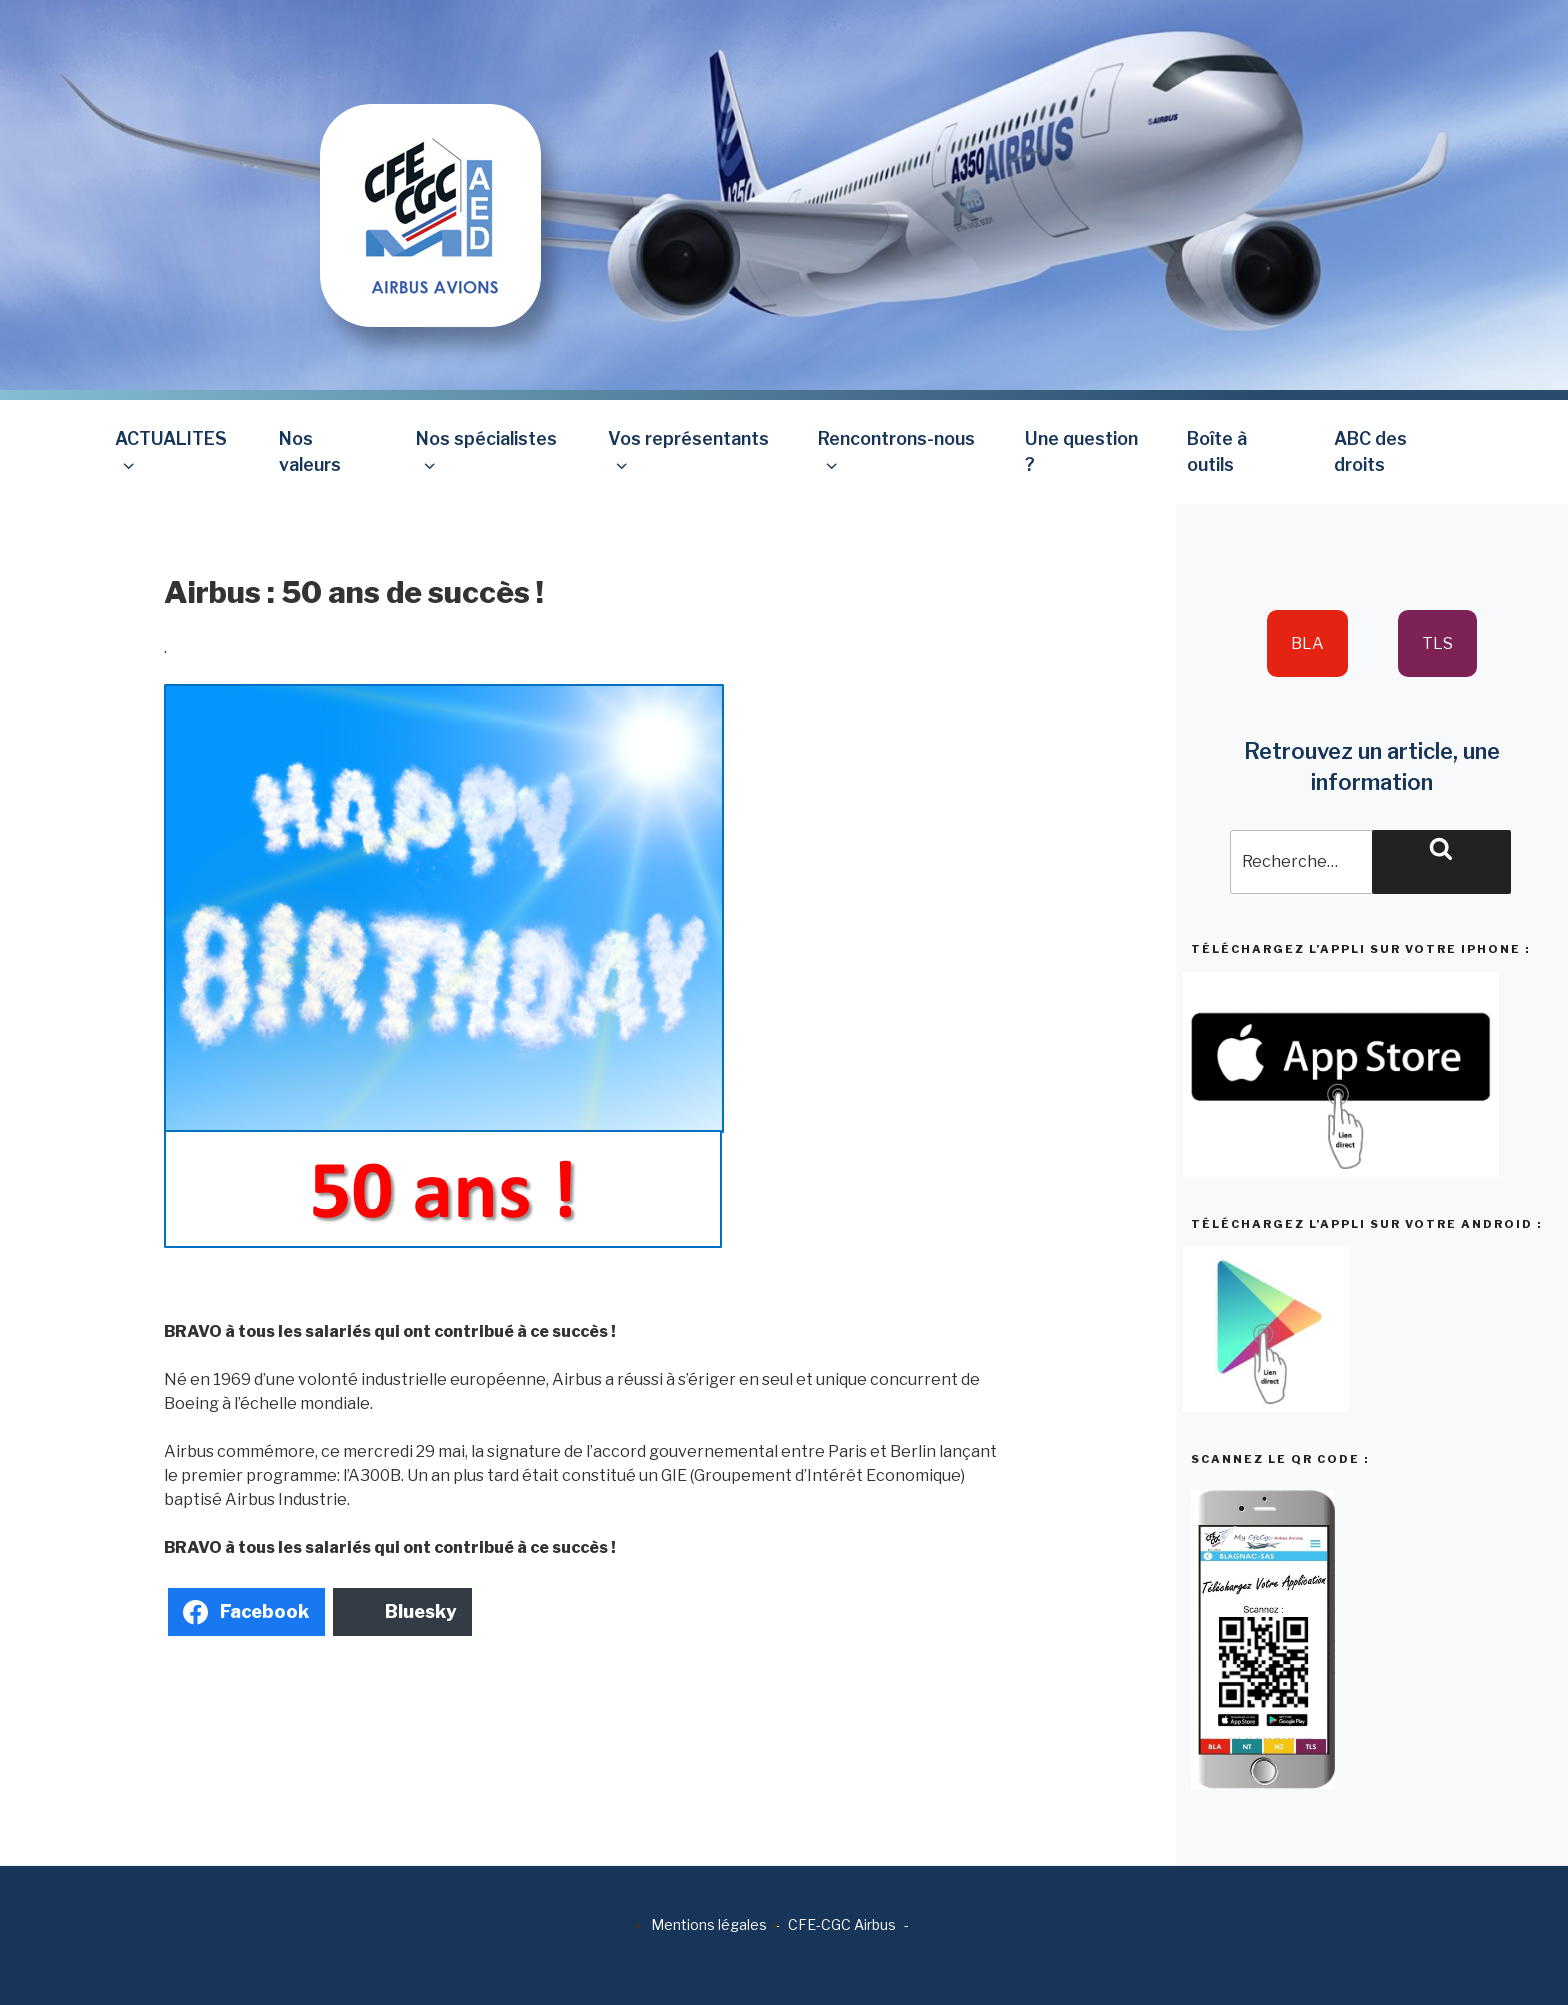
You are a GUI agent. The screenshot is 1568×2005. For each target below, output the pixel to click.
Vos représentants (688, 451)
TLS (1437, 643)
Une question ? (1081, 451)
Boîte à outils (1217, 451)
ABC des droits (1370, 451)
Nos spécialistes (486, 451)
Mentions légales (709, 1924)
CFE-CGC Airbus (842, 1924)
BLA (1307, 643)
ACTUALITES (171, 451)
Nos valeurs (310, 451)
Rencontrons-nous (896, 451)
